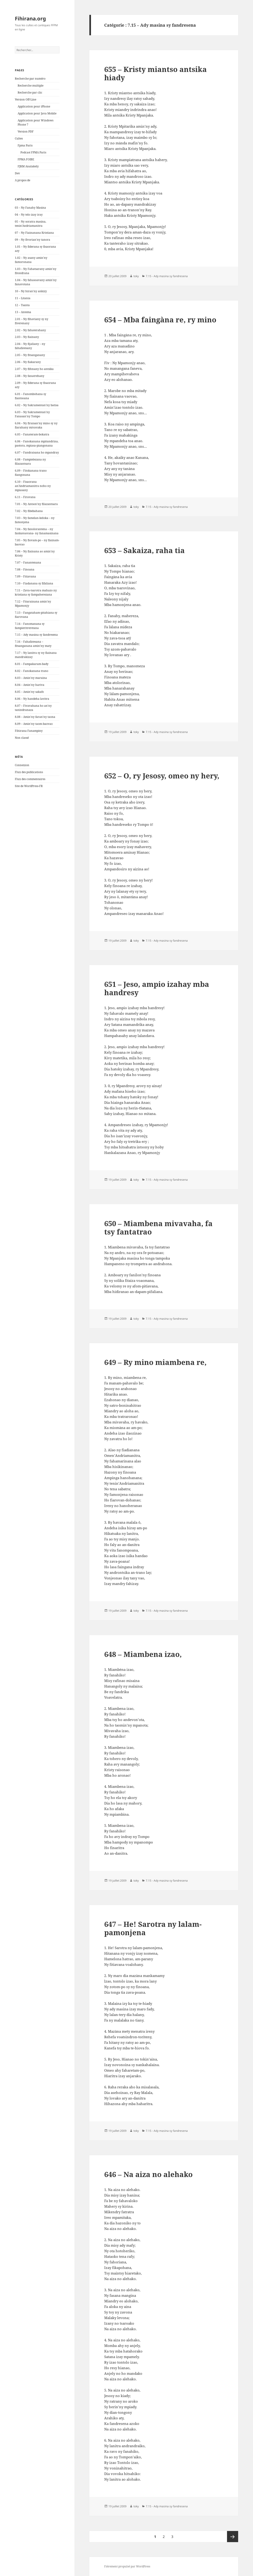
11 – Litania (22, 298)
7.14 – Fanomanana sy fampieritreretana (30, 626)
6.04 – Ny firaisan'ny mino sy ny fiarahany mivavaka (36, 425)
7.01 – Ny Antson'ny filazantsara (36, 504)
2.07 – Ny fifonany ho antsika (34, 369)
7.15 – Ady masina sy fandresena (36, 635)
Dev (17, 173)
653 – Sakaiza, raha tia (144, 550)
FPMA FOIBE (26, 159)
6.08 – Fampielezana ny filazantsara (30, 461)
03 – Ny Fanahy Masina (30, 208)
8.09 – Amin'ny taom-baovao (34, 724)
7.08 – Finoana (24, 569)
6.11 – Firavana (25, 497)
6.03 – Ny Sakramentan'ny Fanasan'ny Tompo (32, 414)
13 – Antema (23, 312)
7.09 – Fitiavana (25, 576)
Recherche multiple (30, 85)
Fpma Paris (25, 145)
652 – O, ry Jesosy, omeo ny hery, (161, 776)
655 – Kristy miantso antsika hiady (155, 73)
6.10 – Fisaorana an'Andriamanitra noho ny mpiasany (33, 486)
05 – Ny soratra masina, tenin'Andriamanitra (30, 224)
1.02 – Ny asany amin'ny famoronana (31, 260)
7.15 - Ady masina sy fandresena (167, 276)
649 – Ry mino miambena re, (155, 1362)
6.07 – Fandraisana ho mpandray (37, 452)
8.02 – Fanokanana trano (31, 671)
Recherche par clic (30, 92)
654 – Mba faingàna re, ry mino (160, 319)
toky (136, 276)
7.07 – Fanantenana (28, 562)
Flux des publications (29, 772)
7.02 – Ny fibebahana (29, 511)
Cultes (19, 138)
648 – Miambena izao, (143, 1654)
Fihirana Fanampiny (29, 731)
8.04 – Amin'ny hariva (29, 685)
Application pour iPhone (34, 106)
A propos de (22, 180)
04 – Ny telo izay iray (29, 215)
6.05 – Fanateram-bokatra (32, 434)
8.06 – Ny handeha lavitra (32, 699)
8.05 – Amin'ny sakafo (29, 692)
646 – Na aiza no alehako (148, 2174)
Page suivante (232, 2536)
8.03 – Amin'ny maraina (31, 678)
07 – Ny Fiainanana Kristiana (34, 233)
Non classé (22, 738)
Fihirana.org (30, 18)
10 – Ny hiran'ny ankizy (31, 291)
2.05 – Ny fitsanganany (30, 355)
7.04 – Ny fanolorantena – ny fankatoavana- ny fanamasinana (36, 531)
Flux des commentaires (30, 779)
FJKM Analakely (28, 166)
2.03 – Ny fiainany (27, 337)
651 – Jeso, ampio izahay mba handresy (156, 988)
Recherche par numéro (30, 79)
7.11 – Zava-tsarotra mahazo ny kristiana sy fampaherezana (36, 592)
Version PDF (26, 131)
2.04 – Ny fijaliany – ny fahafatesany (30, 346)
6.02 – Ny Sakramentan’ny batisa (36, 405)
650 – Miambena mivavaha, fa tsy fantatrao (158, 1227)
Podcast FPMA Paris (33, 152)
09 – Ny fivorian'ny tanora (32, 240)
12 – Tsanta (22, 305)
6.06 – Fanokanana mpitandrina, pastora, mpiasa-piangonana (36, 443)
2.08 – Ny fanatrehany (29, 376)
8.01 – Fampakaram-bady (32, 664)
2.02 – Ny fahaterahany (30, 330)
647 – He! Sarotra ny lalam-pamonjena (153, 1928)
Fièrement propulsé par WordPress (127, 2566)
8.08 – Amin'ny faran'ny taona (35, 717)
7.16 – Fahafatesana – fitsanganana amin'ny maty (33, 644)
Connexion (22, 765)
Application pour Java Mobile (37, 113)
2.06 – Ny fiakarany (28, 362)
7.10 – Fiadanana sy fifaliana (34, 583)
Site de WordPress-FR (29, 786)
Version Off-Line (25, 99)
